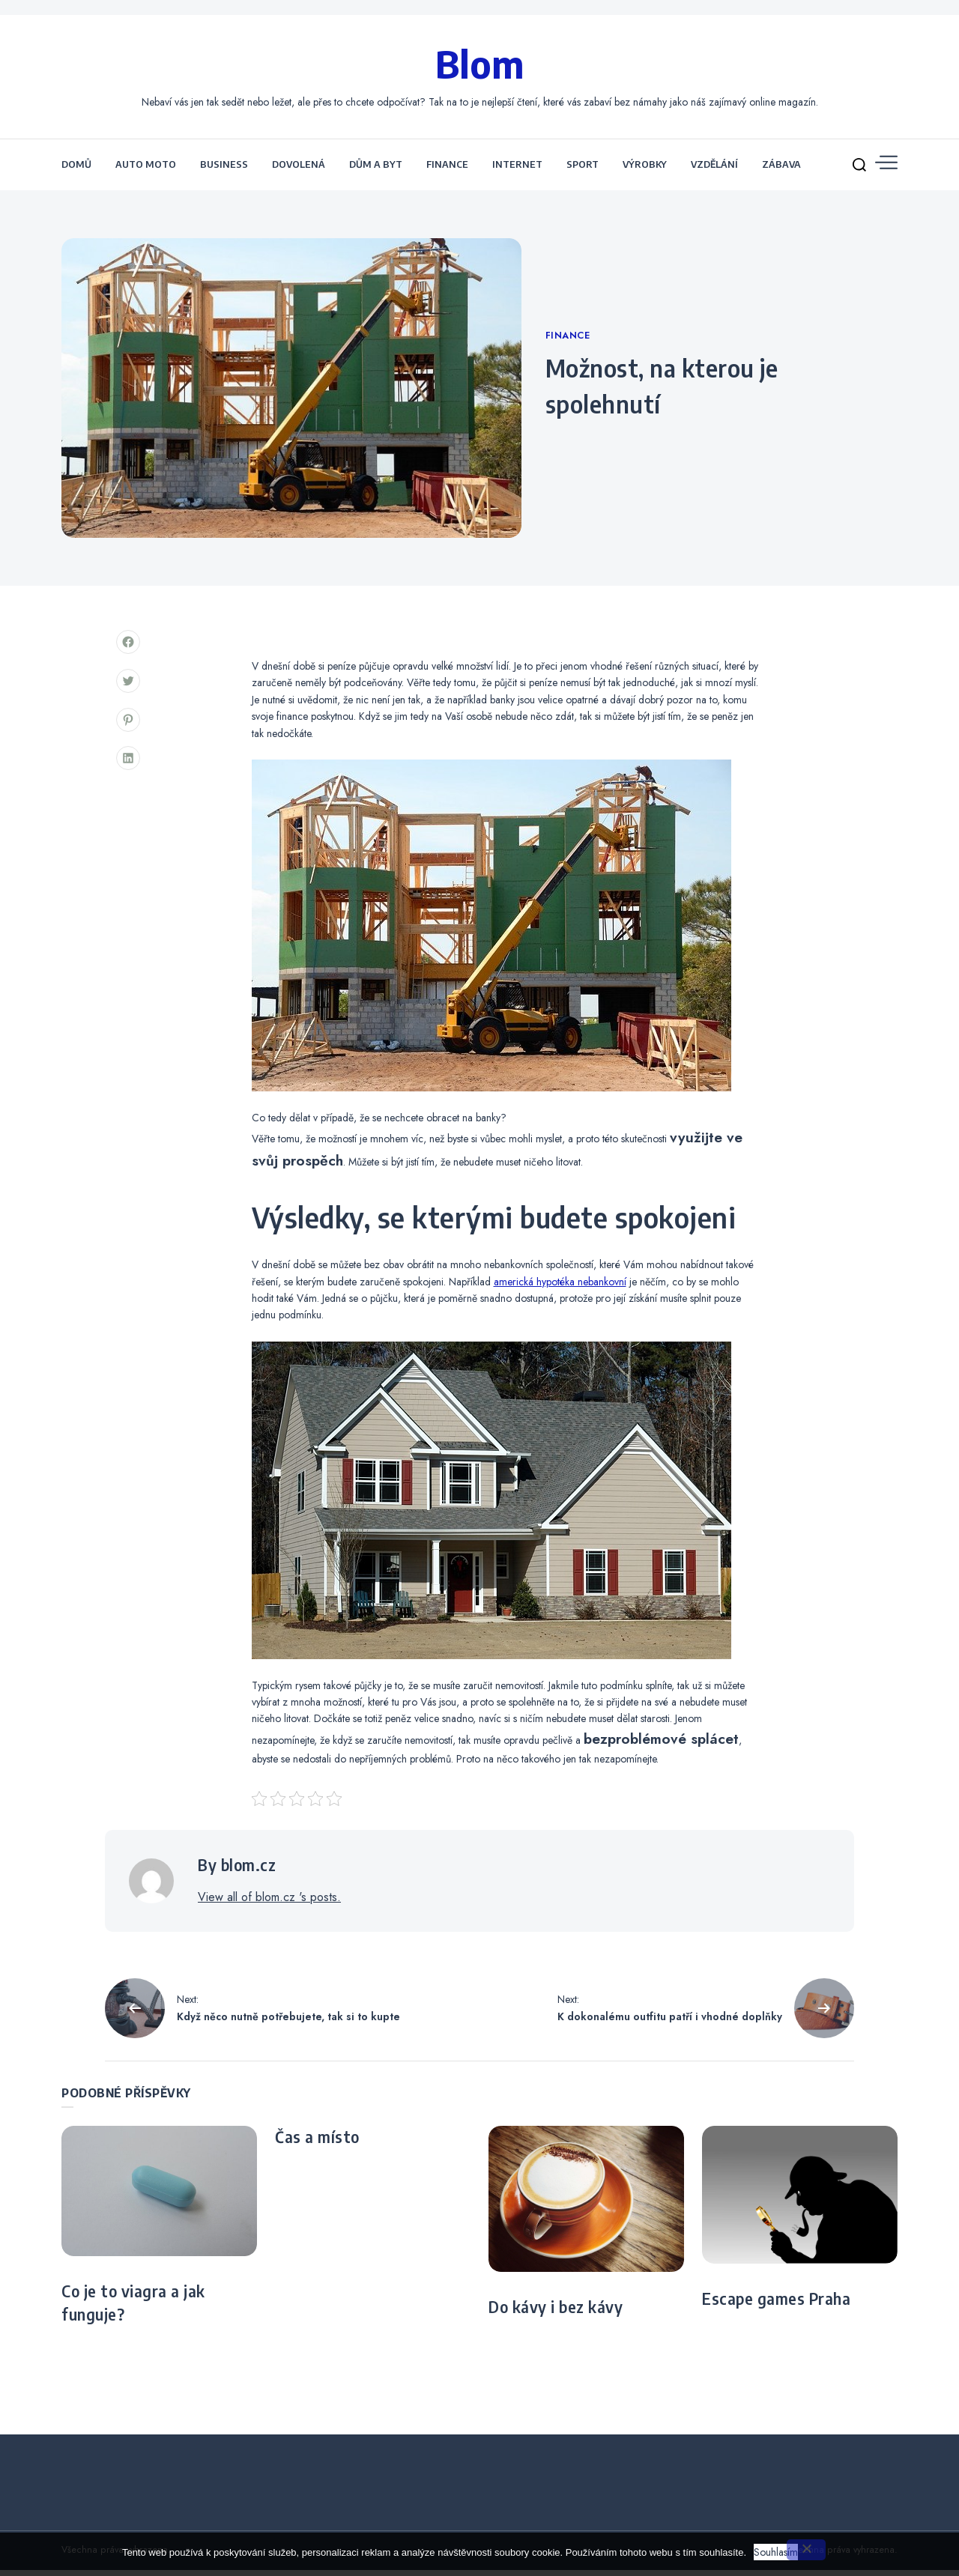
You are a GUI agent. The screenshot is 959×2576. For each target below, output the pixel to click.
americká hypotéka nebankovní (560, 1287)
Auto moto (145, 171)
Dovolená (298, 171)
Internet (517, 171)
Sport (582, 171)
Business (224, 171)
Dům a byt (375, 171)
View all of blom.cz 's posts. (269, 1903)
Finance (447, 171)
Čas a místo (317, 2143)
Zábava (781, 171)
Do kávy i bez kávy (555, 2314)
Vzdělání (714, 171)
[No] (806, 2549)
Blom (480, 66)
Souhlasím (776, 2552)
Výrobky (645, 171)
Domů (76, 171)
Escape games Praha (776, 2305)
